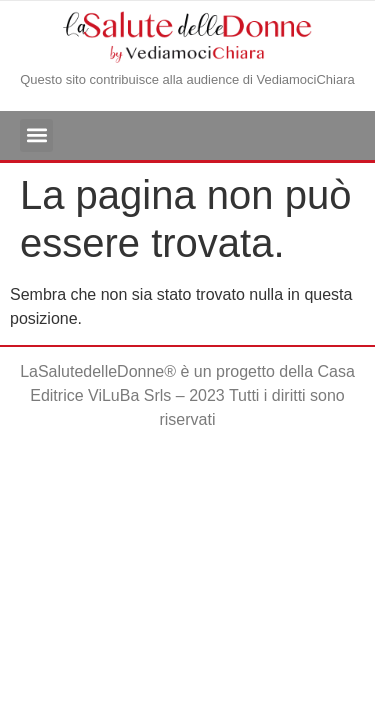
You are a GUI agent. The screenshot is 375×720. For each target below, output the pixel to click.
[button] (36, 135)
